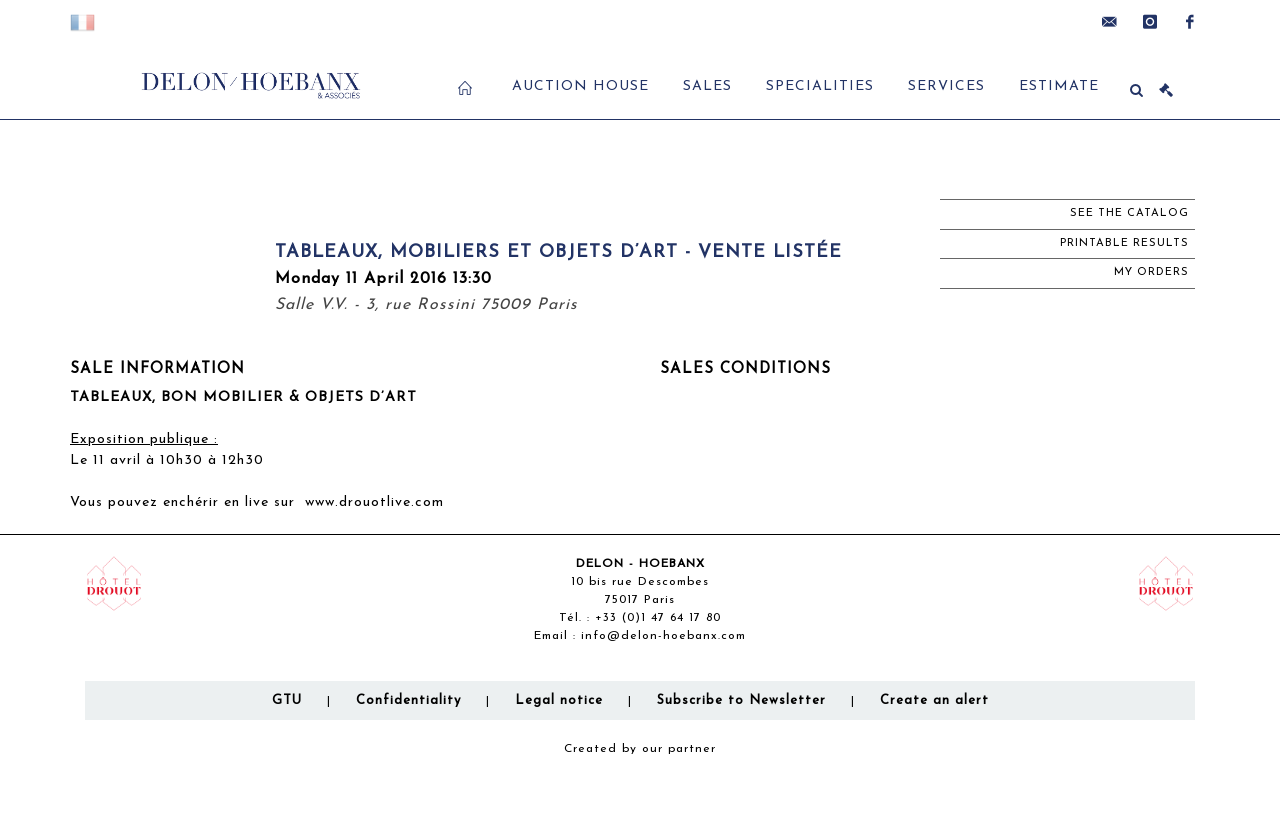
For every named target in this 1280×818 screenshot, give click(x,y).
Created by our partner (640, 749)
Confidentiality (408, 700)
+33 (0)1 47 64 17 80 (658, 618)
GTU (287, 700)
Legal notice (559, 700)
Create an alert (934, 700)
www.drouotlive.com (374, 502)
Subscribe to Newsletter (741, 700)
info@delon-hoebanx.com (663, 636)
